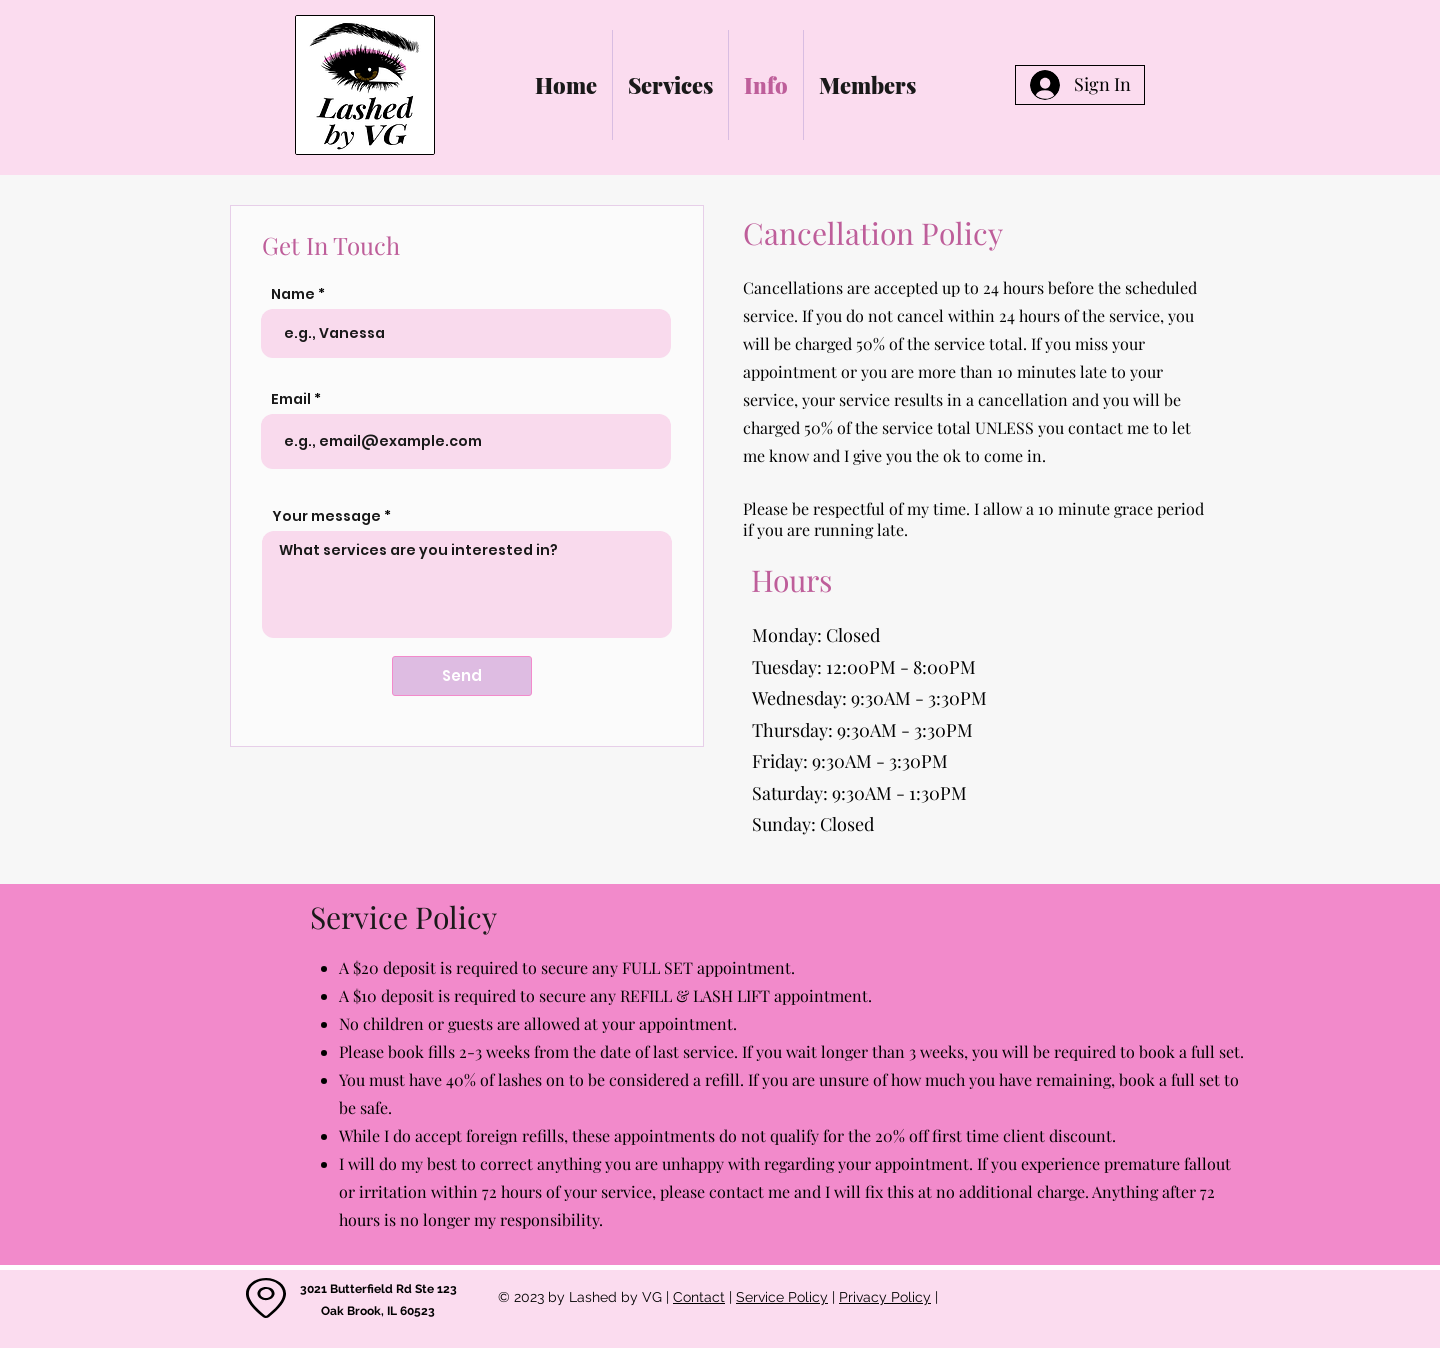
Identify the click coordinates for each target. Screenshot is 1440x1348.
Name (293, 294)
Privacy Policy (885, 1297)
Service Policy (782, 1297)
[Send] (462, 676)
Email (291, 399)
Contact (699, 1297)
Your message (326, 516)
